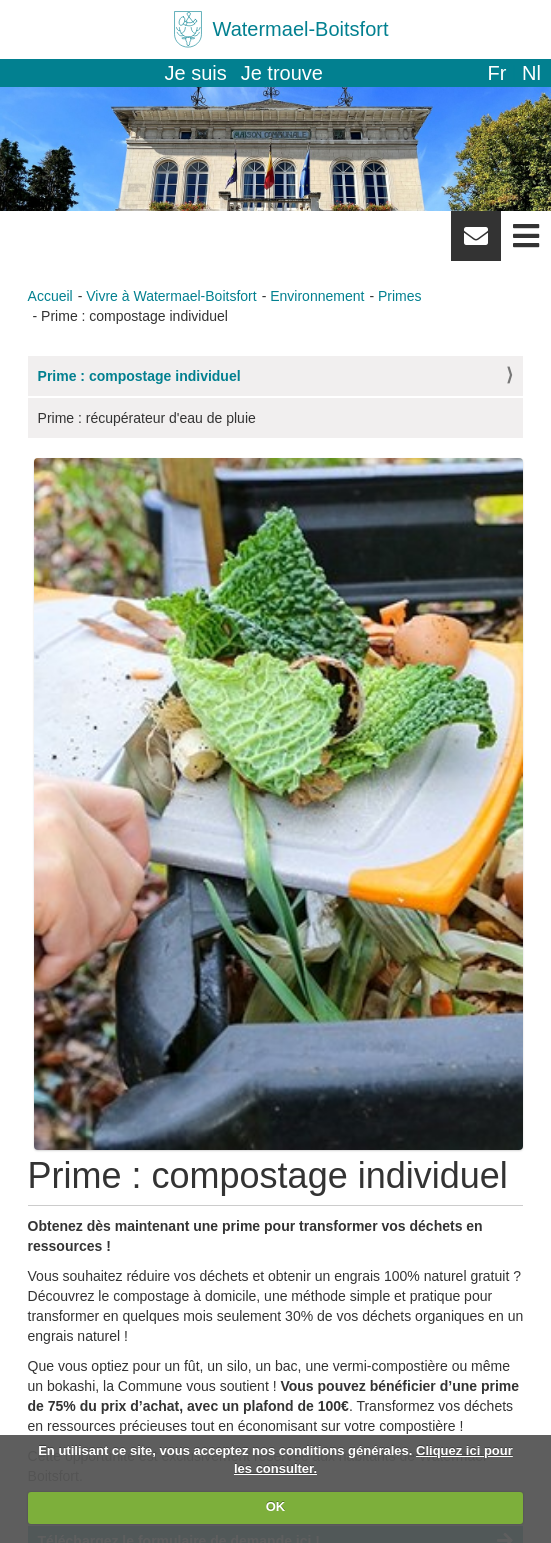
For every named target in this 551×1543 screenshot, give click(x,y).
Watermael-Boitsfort (301, 29)
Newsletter (476, 243)
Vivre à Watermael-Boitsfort (171, 296)
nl (531, 73)
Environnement (317, 296)
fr (496, 73)
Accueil (50, 296)
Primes (400, 296)
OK (276, 1506)
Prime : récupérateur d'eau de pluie (147, 418)
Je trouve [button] (282, 73)
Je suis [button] (196, 73)
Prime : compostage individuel (139, 376)
